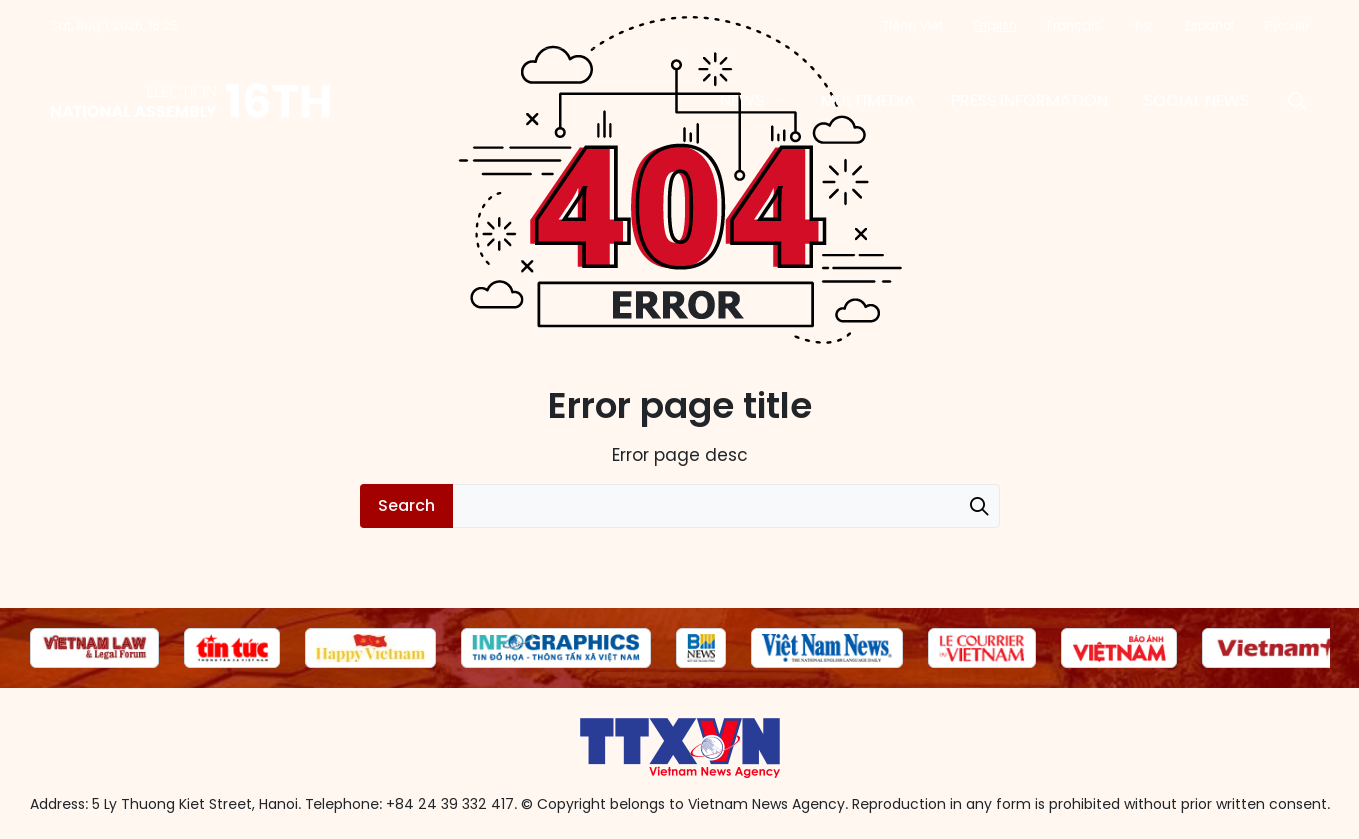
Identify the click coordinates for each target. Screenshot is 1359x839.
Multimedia (868, 100)
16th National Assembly (191, 101)
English (995, 25)
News (742, 100)
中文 (1143, 25)
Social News (1196, 100)
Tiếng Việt (912, 25)
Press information (1029, 100)
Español (1209, 25)
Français (1074, 25)
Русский (1286, 25)
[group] (94, 648)
